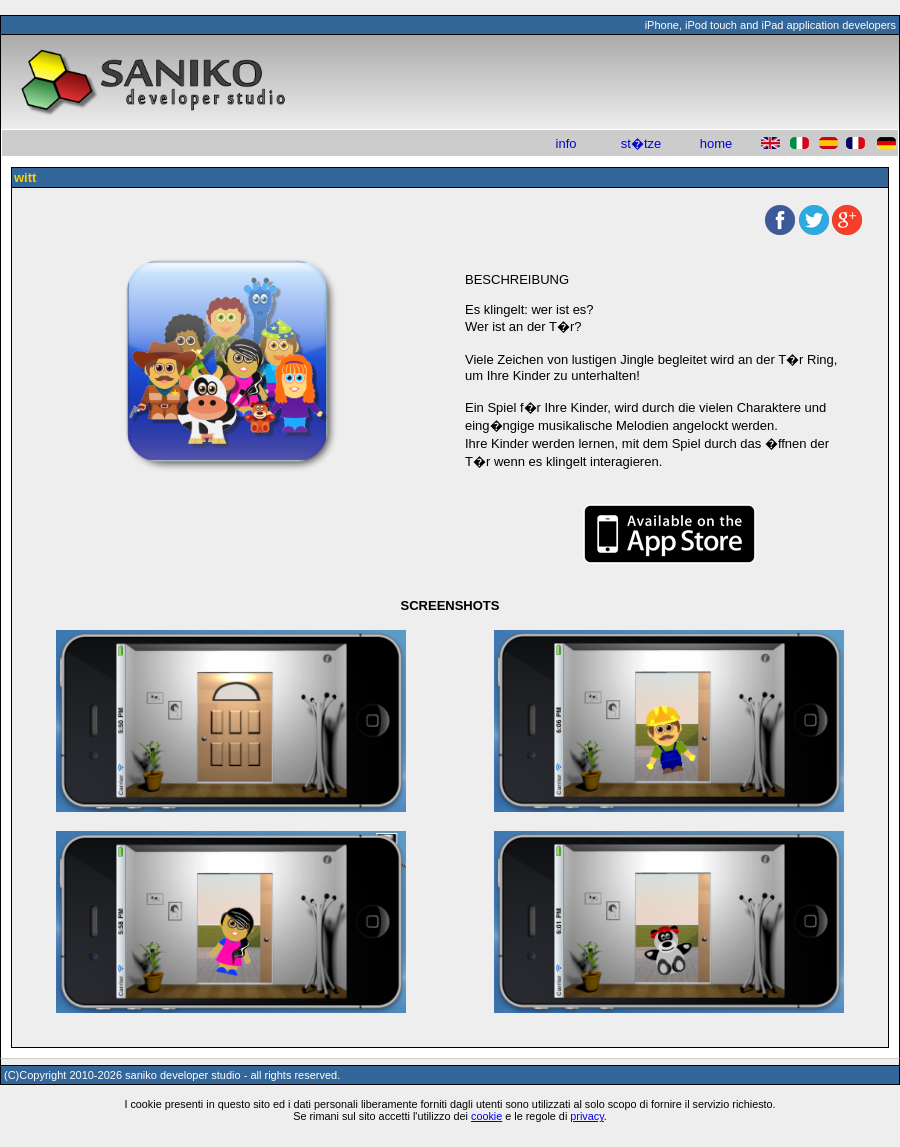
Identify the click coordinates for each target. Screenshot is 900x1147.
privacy (587, 1116)
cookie (486, 1116)
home (716, 143)
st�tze (641, 143)
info (566, 143)
